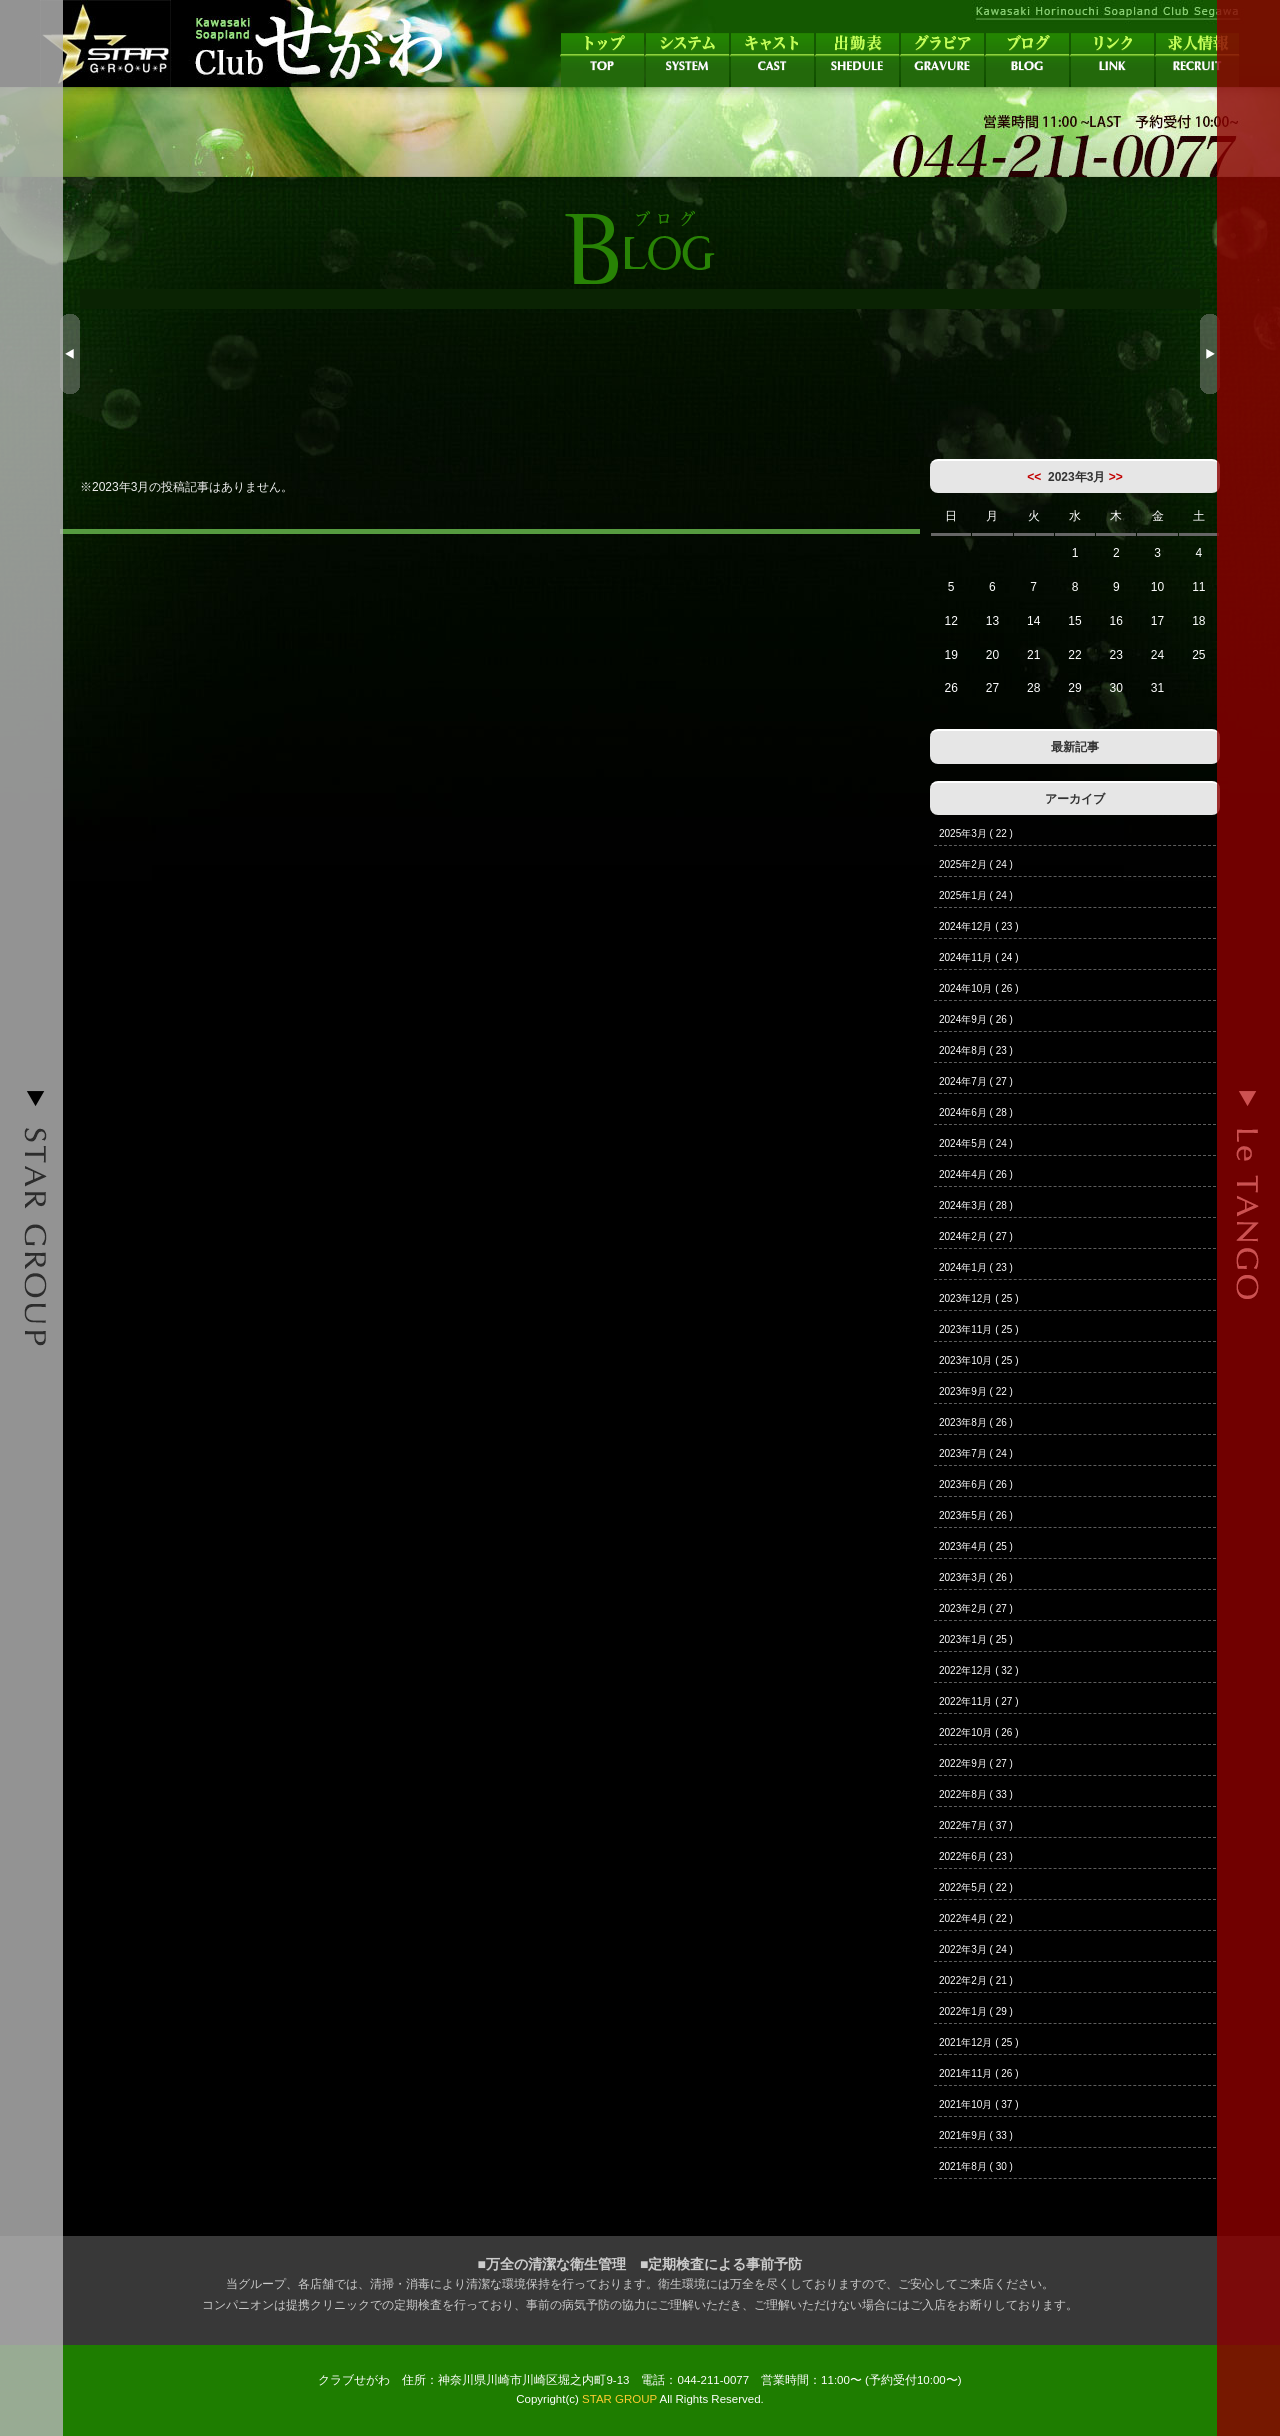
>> (1116, 477)
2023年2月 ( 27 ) (976, 1608)
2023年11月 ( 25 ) (979, 1329)
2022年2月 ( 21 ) (976, 1980)
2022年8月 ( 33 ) (976, 1794)
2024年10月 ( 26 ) (979, 988)
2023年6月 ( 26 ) (976, 1484)
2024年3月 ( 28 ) (976, 1205)
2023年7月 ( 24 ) (976, 1453)
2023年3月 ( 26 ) (976, 1577)
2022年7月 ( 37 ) (976, 1825)
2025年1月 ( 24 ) (976, 895)
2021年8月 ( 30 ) (976, 2166)
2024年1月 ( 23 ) (976, 1267)
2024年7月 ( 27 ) (976, 1081)
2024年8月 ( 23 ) (976, 1050)
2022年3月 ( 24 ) (976, 1949)
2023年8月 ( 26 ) (976, 1422)
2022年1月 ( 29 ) (976, 2011)
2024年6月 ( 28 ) (976, 1112)
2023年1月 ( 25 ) (976, 1639)
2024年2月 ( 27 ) (976, 1236)
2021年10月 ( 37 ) (979, 2104)
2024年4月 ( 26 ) (976, 1174)
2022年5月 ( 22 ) (976, 1887)
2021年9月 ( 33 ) (976, 2135)
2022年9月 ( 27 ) (976, 1763)
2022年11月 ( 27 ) (979, 1701)
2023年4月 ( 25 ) (976, 1546)
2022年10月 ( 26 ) (979, 1732)
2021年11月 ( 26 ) (979, 2073)
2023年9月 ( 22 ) (976, 1391)
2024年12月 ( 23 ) (979, 926)
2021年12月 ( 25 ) (979, 2042)
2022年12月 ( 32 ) (979, 1670)
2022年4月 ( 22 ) (976, 1918)
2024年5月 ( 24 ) (976, 1143)
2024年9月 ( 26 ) (976, 1019)
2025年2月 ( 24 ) (976, 864)
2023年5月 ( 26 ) (976, 1515)
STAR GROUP (619, 2399)
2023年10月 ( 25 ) (979, 1360)
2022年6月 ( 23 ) (976, 1856)
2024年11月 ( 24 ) (979, 957)
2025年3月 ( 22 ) (976, 833)
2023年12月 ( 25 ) (979, 1298)
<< (1034, 477)
